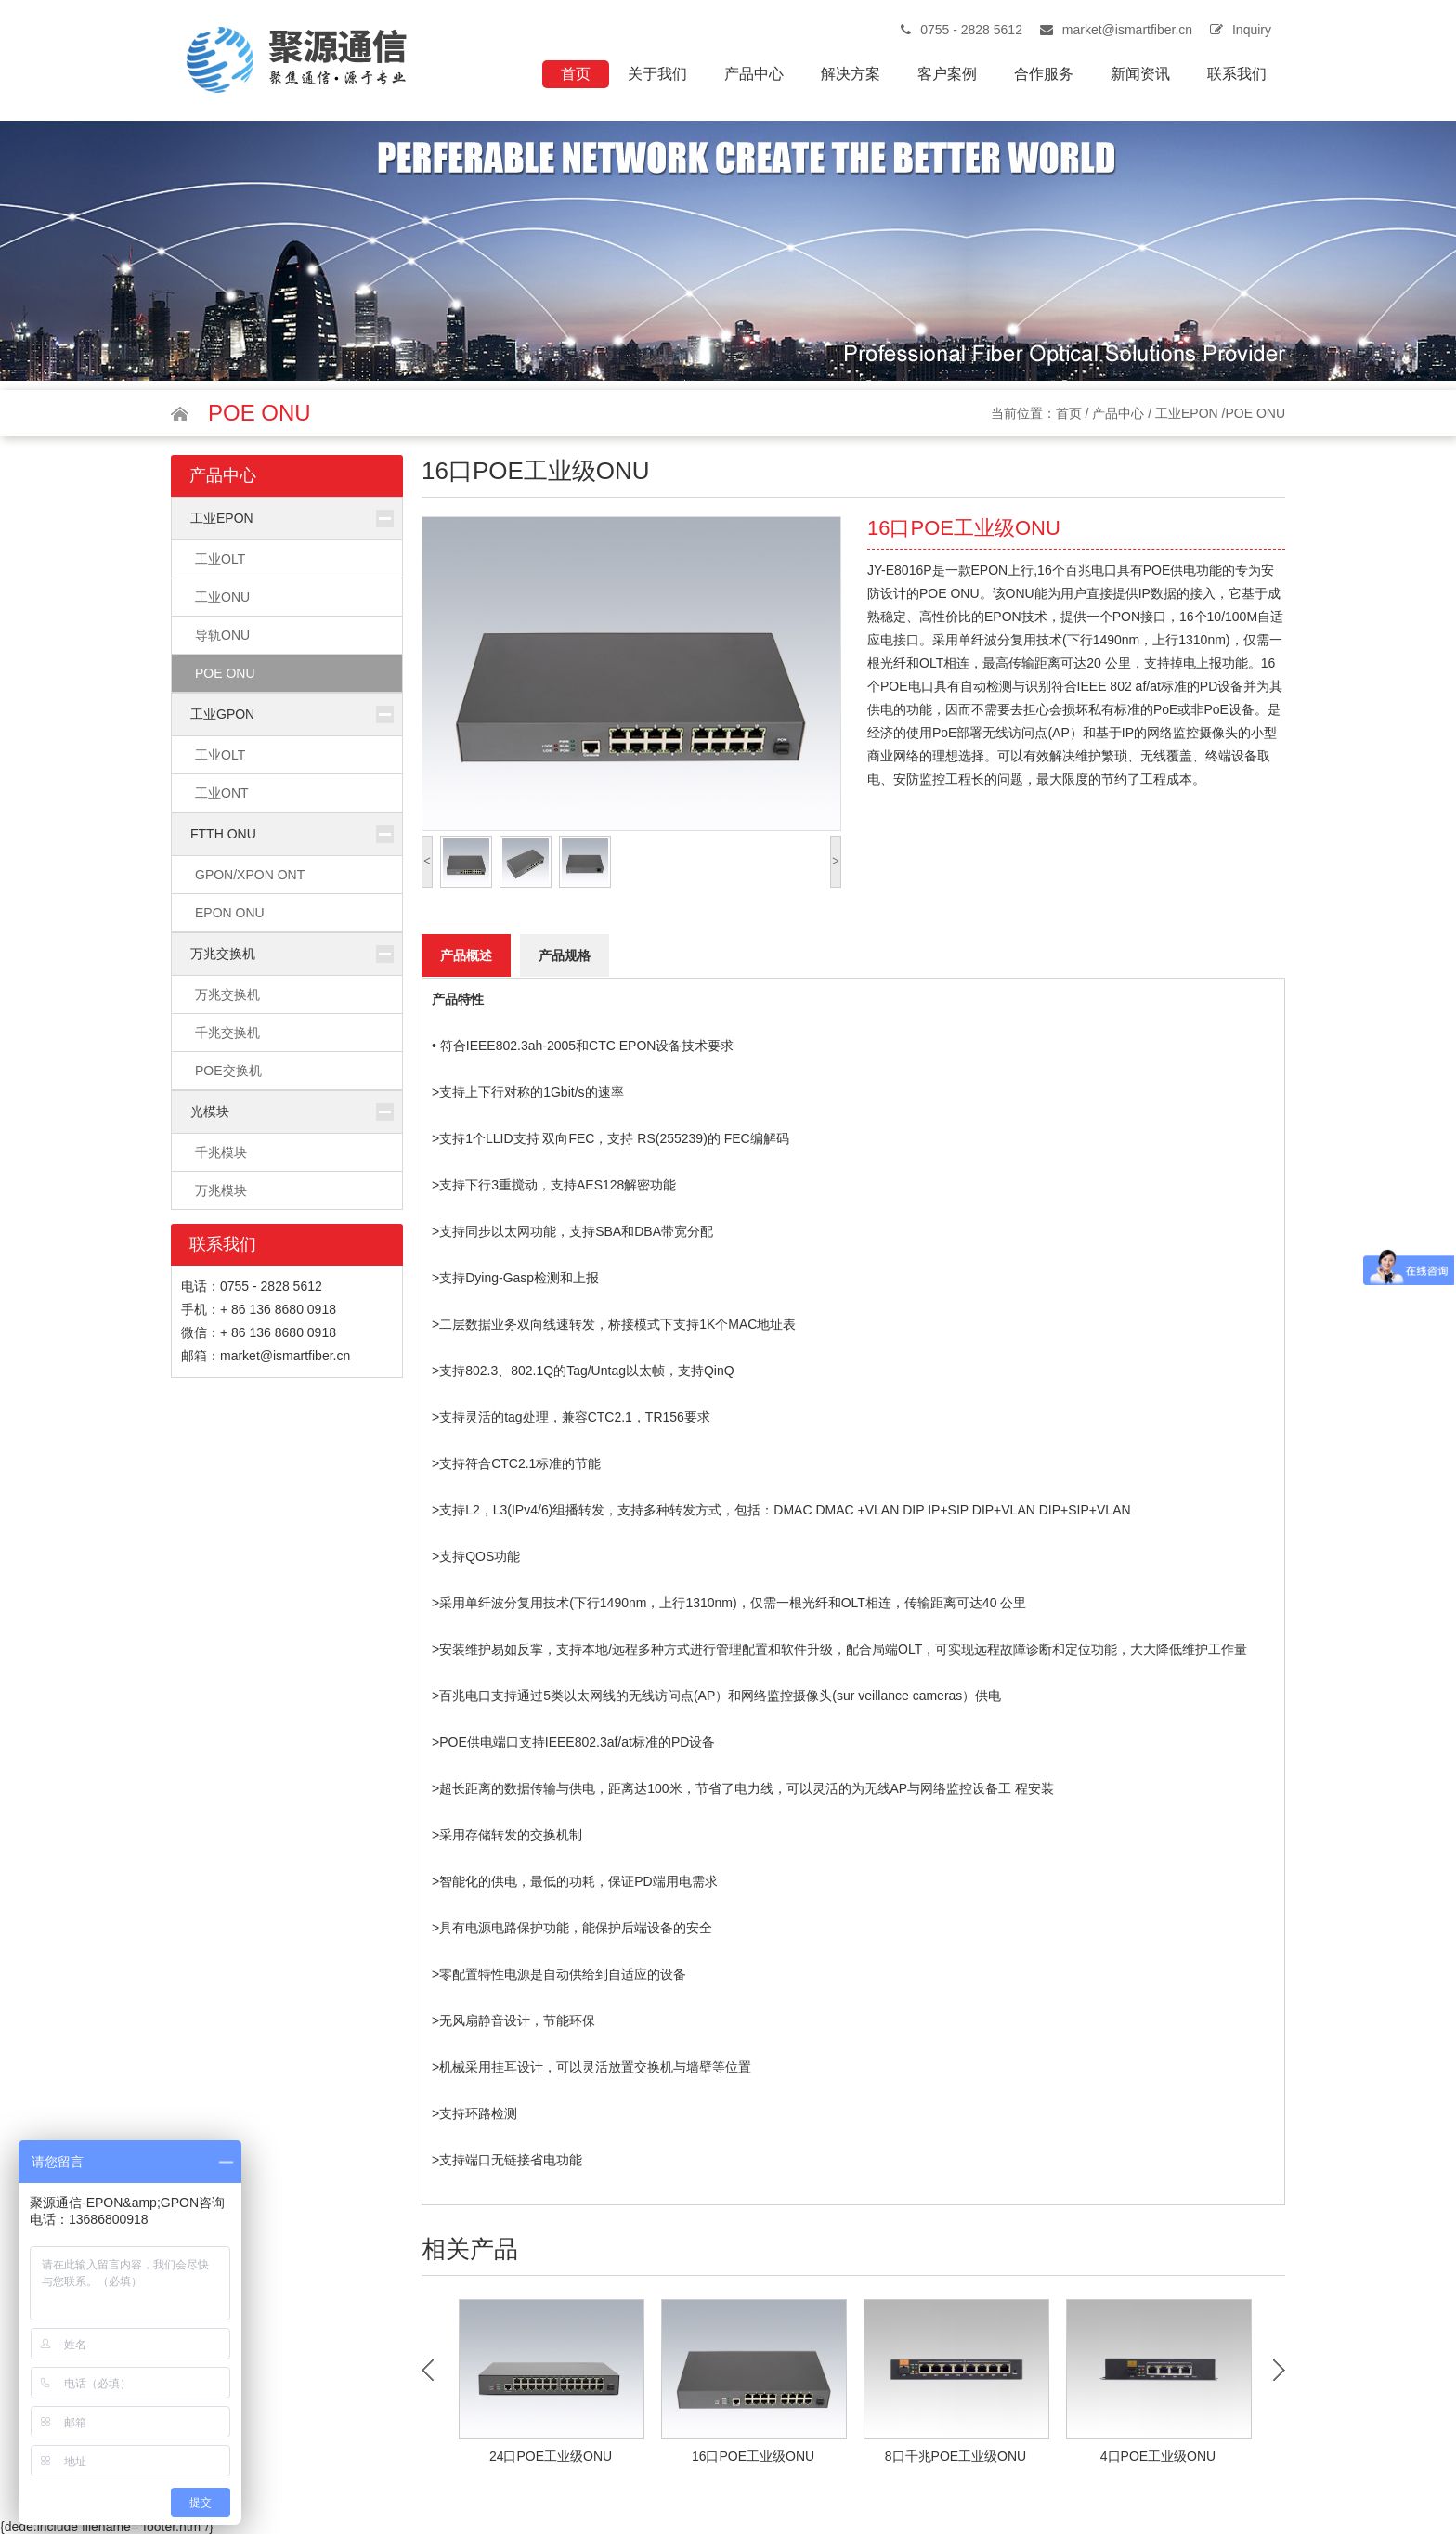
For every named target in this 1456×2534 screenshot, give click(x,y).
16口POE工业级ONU (753, 2456)
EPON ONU (230, 912)
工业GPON (222, 714)
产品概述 (466, 955)
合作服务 (1043, 74)
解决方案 (850, 74)
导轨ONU (222, 635)
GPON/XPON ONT (250, 874)
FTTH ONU (223, 833)
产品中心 (754, 74)
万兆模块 (221, 1190)
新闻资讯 (1140, 74)
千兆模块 (221, 1152)
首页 (576, 74)
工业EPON (1186, 413)
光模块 (209, 1111)
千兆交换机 (227, 1032)
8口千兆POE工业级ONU (955, 2456)
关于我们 (657, 74)
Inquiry (1251, 29)
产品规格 (565, 955)
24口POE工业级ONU (550, 2456)
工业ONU (222, 597)
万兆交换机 (222, 953)
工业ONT (222, 793)
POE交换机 (228, 1070)
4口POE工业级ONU (1158, 2456)
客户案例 (947, 74)
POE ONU (225, 673)
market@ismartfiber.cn (1127, 29)
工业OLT (220, 559)
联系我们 (1237, 74)
